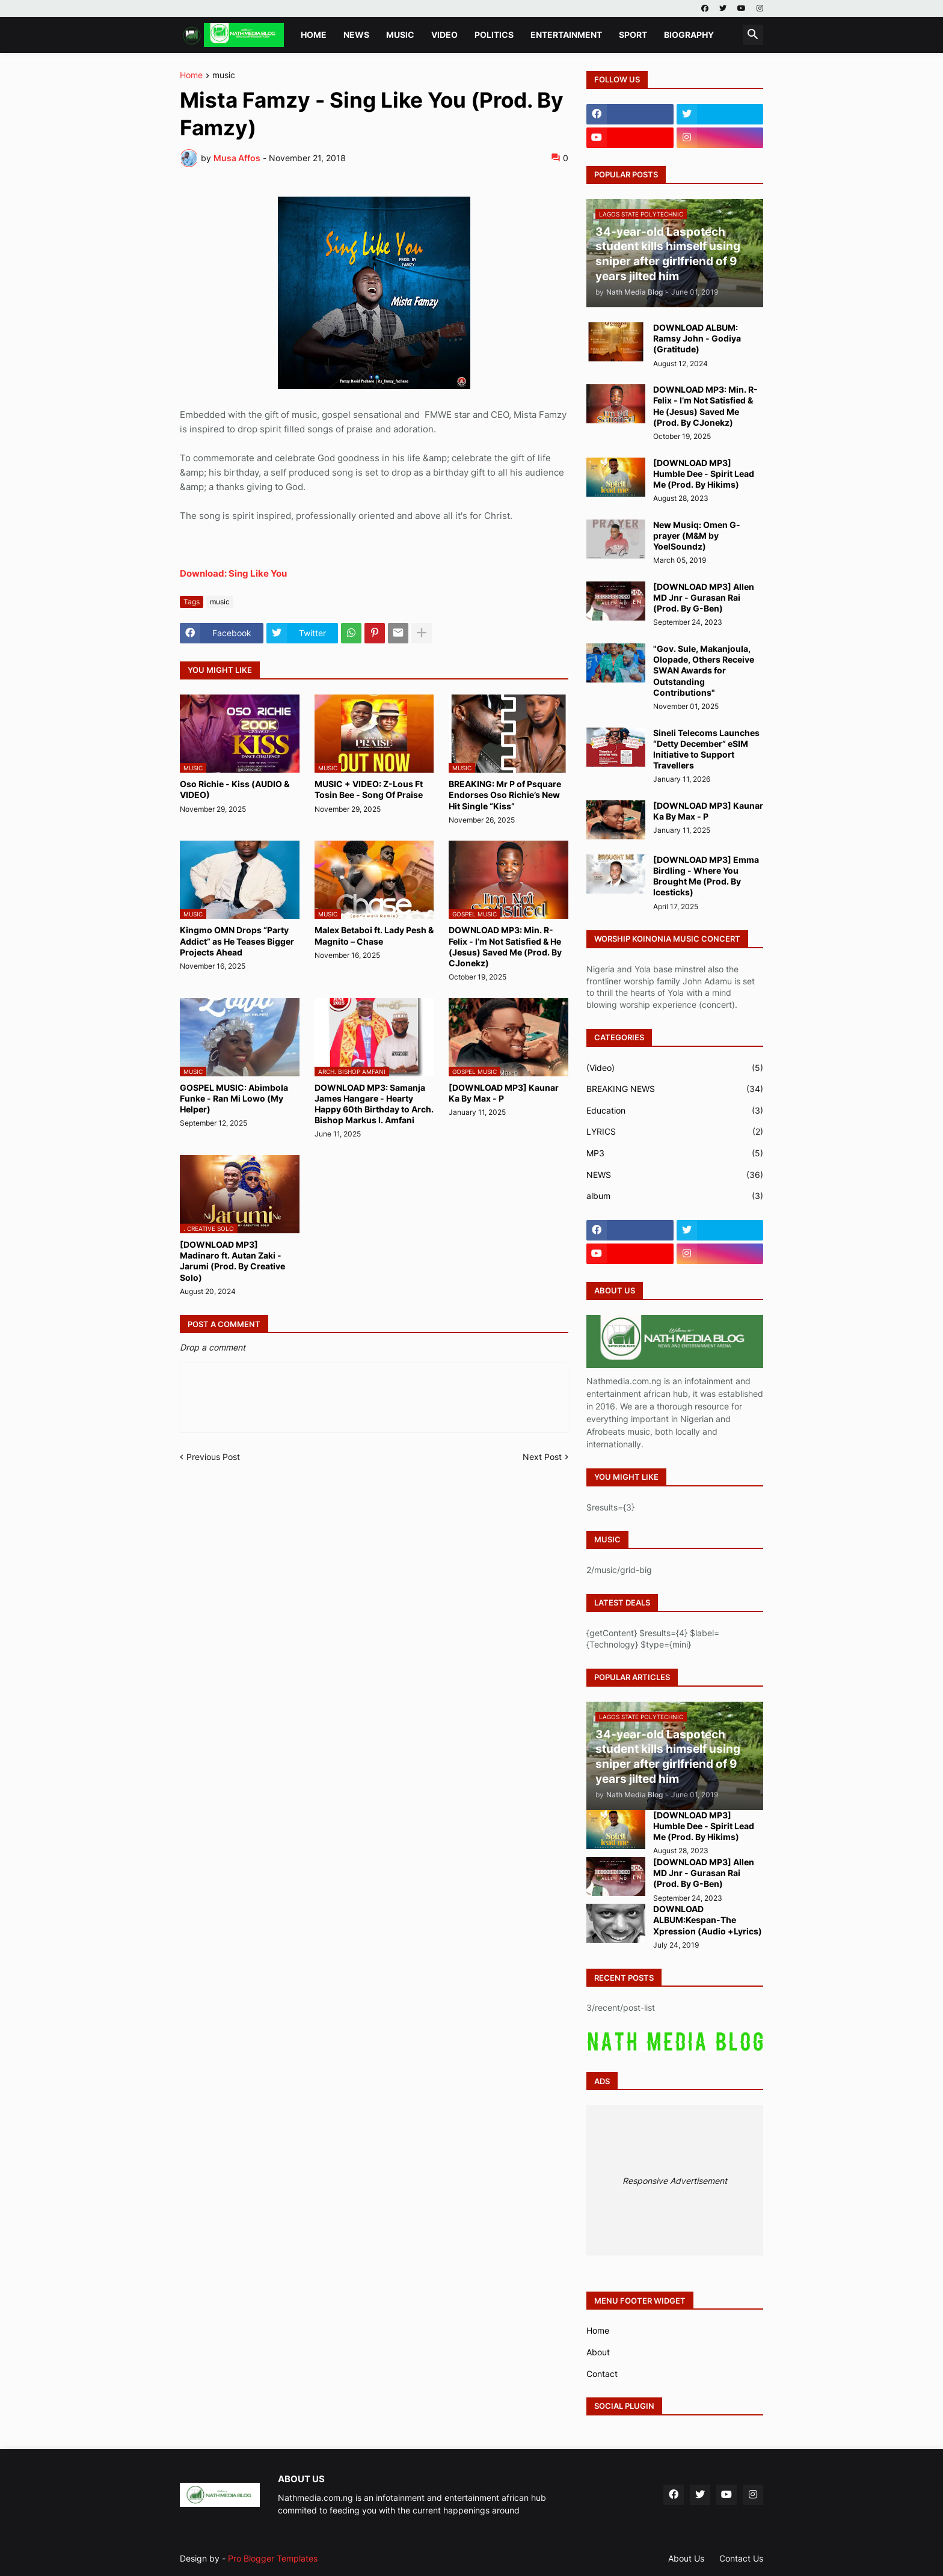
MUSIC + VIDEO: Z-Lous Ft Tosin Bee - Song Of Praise (369, 789)
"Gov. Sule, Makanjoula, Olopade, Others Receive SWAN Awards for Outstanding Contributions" (703, 670)
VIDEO (444, 34)
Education (674, 1111)
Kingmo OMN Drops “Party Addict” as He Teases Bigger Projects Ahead (237, 941)
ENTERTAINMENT (566, 34)
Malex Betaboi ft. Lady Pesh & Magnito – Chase (374, 935)
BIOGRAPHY (689, 34)
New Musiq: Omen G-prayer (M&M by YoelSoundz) (696, 535)
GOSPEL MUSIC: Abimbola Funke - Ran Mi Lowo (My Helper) (234, 1098)
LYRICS (674, 1132)
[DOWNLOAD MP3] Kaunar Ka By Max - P (504, 1092)
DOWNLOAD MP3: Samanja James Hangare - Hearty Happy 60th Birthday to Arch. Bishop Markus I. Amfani (374, 1104)
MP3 (674, 1153)
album (674, 1196)
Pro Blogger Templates (273, 2558)
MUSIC (400, 34)
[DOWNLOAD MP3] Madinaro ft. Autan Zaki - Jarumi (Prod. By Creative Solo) (232, 1261)
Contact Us (741, 2558)
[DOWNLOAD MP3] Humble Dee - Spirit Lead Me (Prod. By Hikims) (703, 473)
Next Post (542, 1457)
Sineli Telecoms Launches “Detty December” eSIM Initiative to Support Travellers (706, 749)
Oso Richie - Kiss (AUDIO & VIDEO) (234, 789)
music (223, 75)
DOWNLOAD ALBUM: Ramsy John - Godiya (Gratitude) (697, 338)
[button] (753, 35)
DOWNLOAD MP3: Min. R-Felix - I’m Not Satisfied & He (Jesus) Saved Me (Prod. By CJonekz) (505, 946)
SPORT (633, 34)
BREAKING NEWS (674, 1089)
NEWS (356, 34)
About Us (686, 2558)
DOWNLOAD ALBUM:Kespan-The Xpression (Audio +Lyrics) (707, 1920)
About (598, 2352)
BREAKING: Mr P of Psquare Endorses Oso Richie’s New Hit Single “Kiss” (505, 795)
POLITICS (494, 34)
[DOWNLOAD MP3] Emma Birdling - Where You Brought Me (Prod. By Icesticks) (706, 876)
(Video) (674, 1068)
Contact (602, 2374)
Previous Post (213, 1457)
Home (314, 34)
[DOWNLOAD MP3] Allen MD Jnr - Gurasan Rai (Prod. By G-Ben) (703, 597)
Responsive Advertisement (674, 2181)
